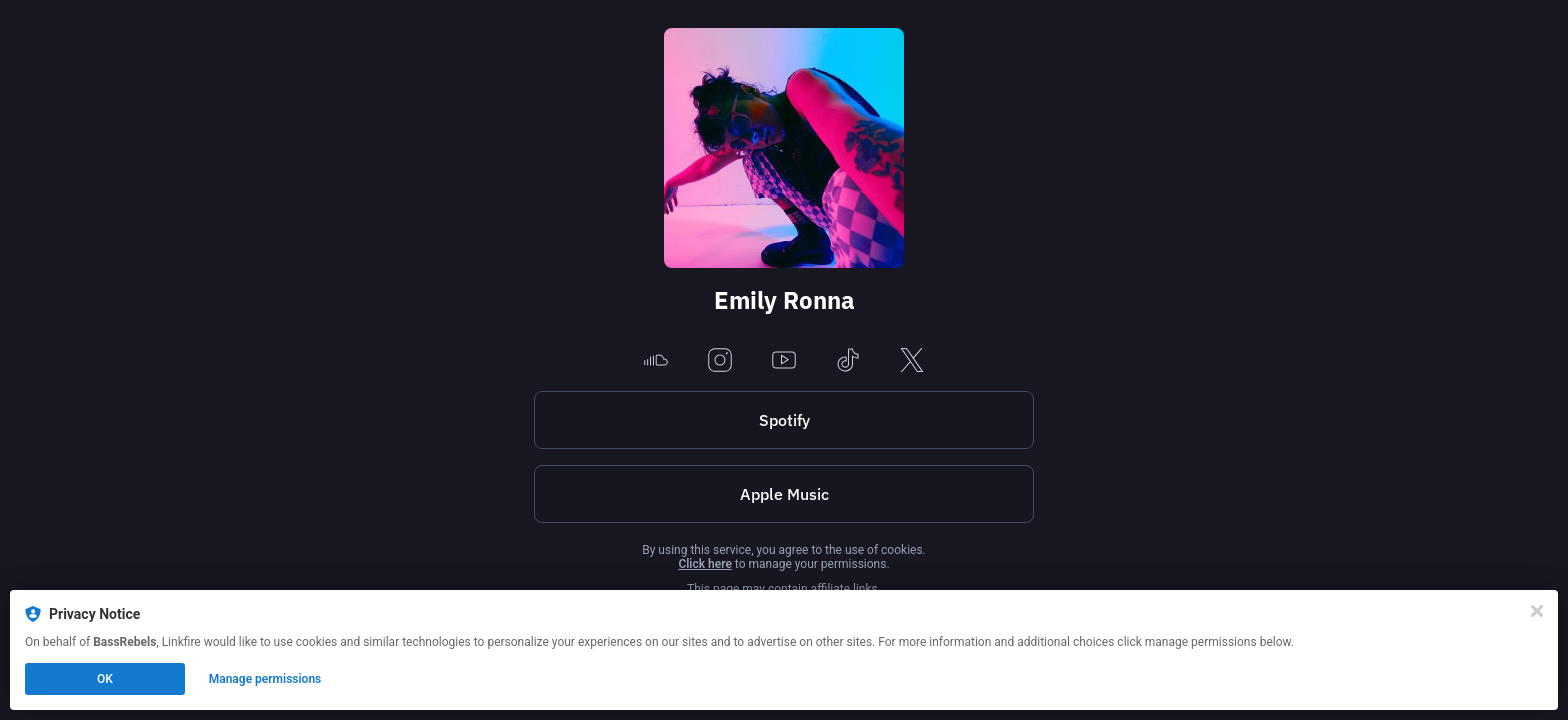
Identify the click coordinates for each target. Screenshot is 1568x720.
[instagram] (720, 361)
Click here (704, 564)
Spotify (784, 420)
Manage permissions (265, 679)
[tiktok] (848, 361)
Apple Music (784, 494)
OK (105, 679)
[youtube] (784, 361)
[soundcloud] (656, 361)
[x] (912, 361)
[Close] (1537, 611)
